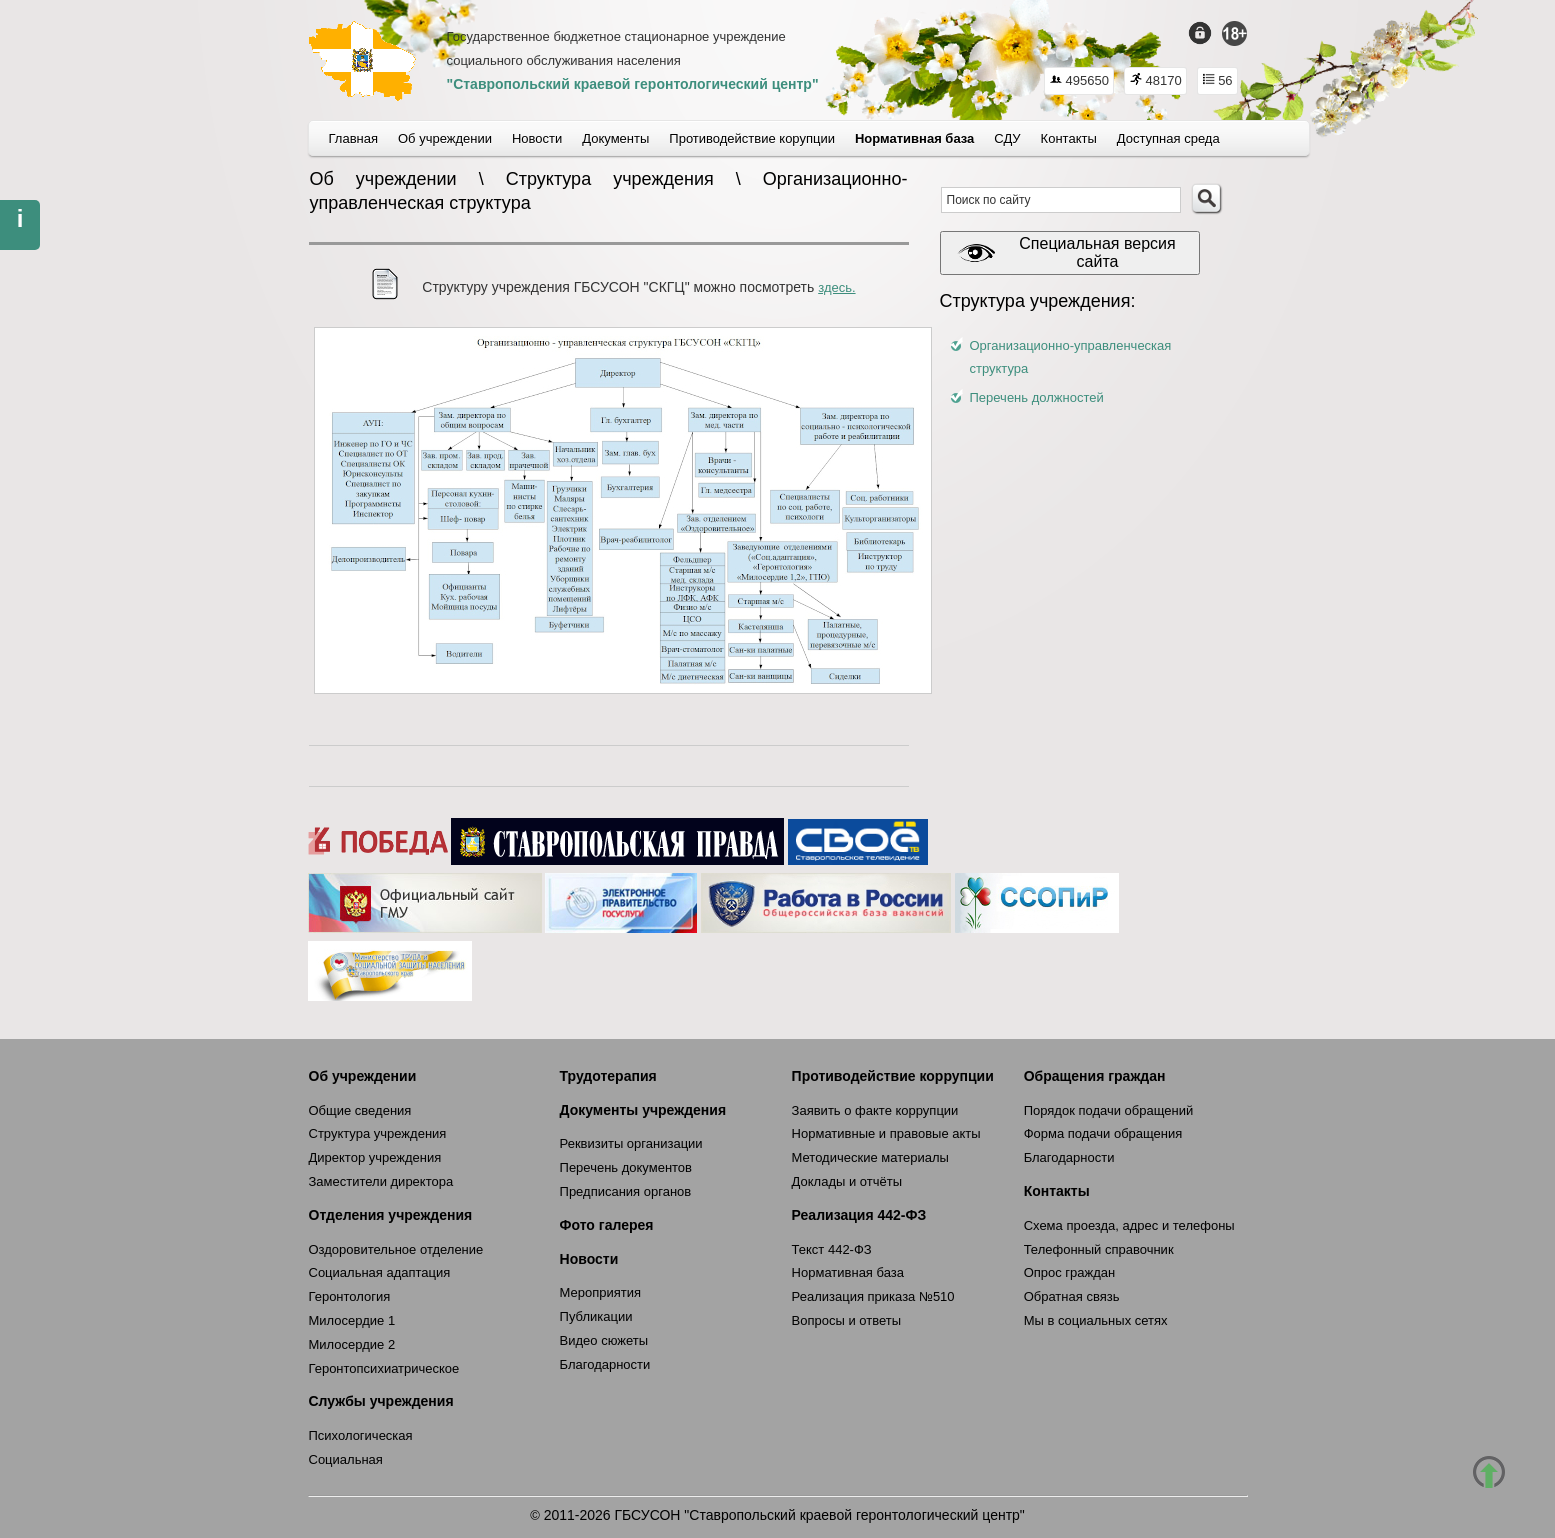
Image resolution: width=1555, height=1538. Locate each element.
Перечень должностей (1037, 397)
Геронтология (350, 1296)
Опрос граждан (1070, 1272)
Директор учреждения (375, 1157)
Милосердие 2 (352, 1344)
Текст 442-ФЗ (832, 1249)
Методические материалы (870, 1157)
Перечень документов (626, 1167)
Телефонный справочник (1099, 1249)
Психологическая (361, 1435)
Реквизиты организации (631, 1143)
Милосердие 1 (352, 1320)
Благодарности (605, 1364)
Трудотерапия (608, 1076)
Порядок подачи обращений (1109, 1110)
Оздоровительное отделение (396, 1249)
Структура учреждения (378, 1133)
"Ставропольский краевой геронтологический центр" (633, 84)
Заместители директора (381, 1181)
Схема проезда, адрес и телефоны (1129, 1225)
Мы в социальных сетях (1096, 1320)
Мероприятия (601, 1292)
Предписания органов (626, 1191)
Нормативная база (848, 1272)
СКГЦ (362, 61)
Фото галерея (607, 1225)
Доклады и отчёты (847, 1181)
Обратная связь (1072, 1296)
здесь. (836, 287)
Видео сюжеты (604, 1340)
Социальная (346, 1459)
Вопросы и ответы (846, 1320)
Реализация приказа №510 (873, 1296)
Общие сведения (360, 1110)
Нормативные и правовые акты (886, 1133)
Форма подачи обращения (1103, 1133)
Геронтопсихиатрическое (384, 1368)
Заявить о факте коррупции (875, 1110)
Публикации (596, 1316)
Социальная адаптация (380, 1272)
